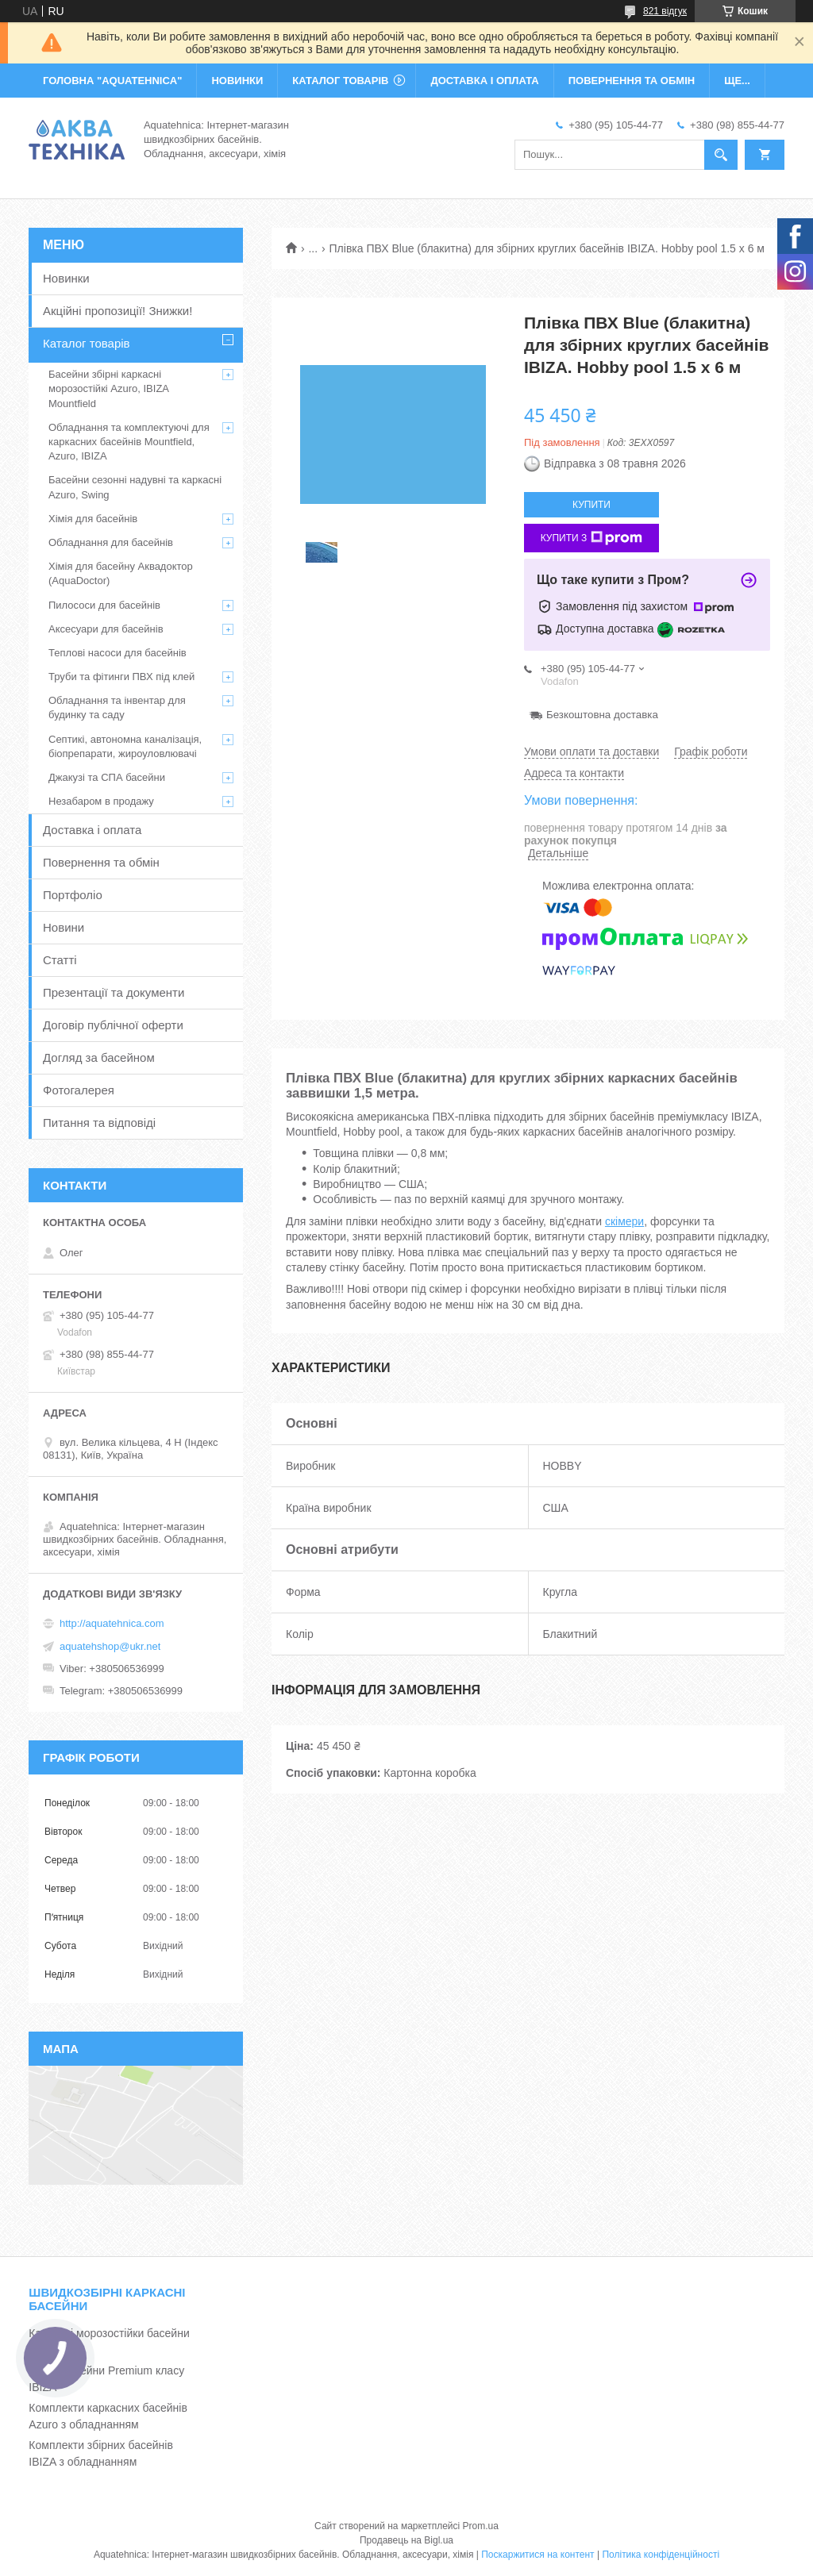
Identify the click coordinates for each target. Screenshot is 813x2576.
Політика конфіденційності (660, 2554)
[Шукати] (721, 155)
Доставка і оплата (92, 829)
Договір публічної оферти (113, 1025)
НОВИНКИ (237, 81)
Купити (591, 504)
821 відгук (665, 11)
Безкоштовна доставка (602, 715)
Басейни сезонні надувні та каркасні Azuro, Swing (135, 487)
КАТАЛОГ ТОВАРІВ (340, 81)
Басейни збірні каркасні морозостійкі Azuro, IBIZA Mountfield (108, 388)
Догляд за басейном (99, 1057)
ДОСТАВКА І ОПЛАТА (484, 81)
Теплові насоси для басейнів (117, 653)
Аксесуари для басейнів (106, 629)
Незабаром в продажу (101, 801)
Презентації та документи (113, 992)
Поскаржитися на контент (537, 2554)
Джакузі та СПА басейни (106, 777)
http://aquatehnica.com (112, 1623)
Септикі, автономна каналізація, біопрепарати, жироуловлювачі (125, 746)
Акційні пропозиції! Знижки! (117, 310)
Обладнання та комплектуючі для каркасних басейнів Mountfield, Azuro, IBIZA (129, 441)
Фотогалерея (78, 1090)
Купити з (592, 538)
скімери (624, 1221)
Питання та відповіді (99, 1122)
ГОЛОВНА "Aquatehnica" (112, 81)
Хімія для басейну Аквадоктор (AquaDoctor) (120, 573)
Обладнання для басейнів (110, 542)
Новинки (66, 278)
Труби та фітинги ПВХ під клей (121, 676)
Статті (60, 960)
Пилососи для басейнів (104, 605)
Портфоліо (72, 895)
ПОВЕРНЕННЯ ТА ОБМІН (631, 81)
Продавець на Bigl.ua (406, 2540)
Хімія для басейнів (92, 519)
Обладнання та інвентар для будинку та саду (117, 707)
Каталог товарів (86, 343)
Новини (63, 927)
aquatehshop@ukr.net (110, 1646)
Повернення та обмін (101, 862)
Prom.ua (481, 2526)
